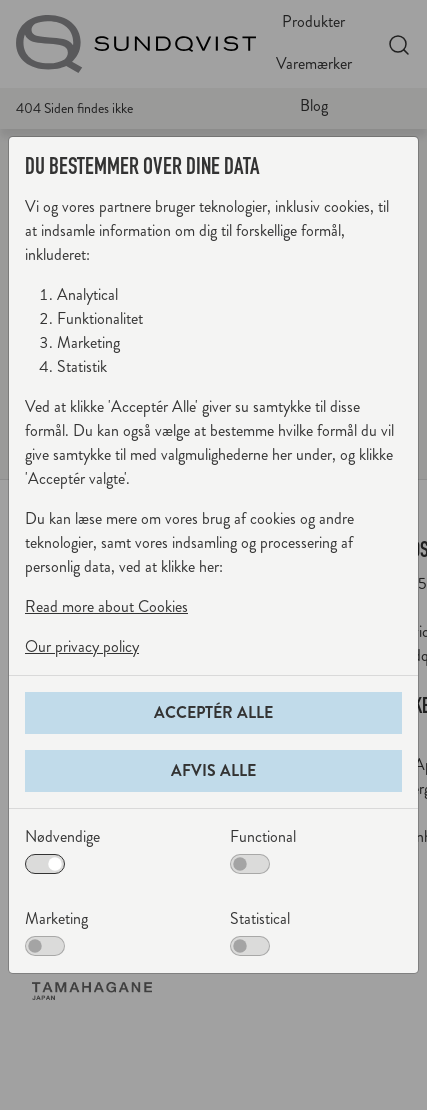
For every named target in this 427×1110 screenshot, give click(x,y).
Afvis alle (213, 770)
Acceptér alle (213, 712)
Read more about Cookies (106, 606)
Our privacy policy (82, 646)
